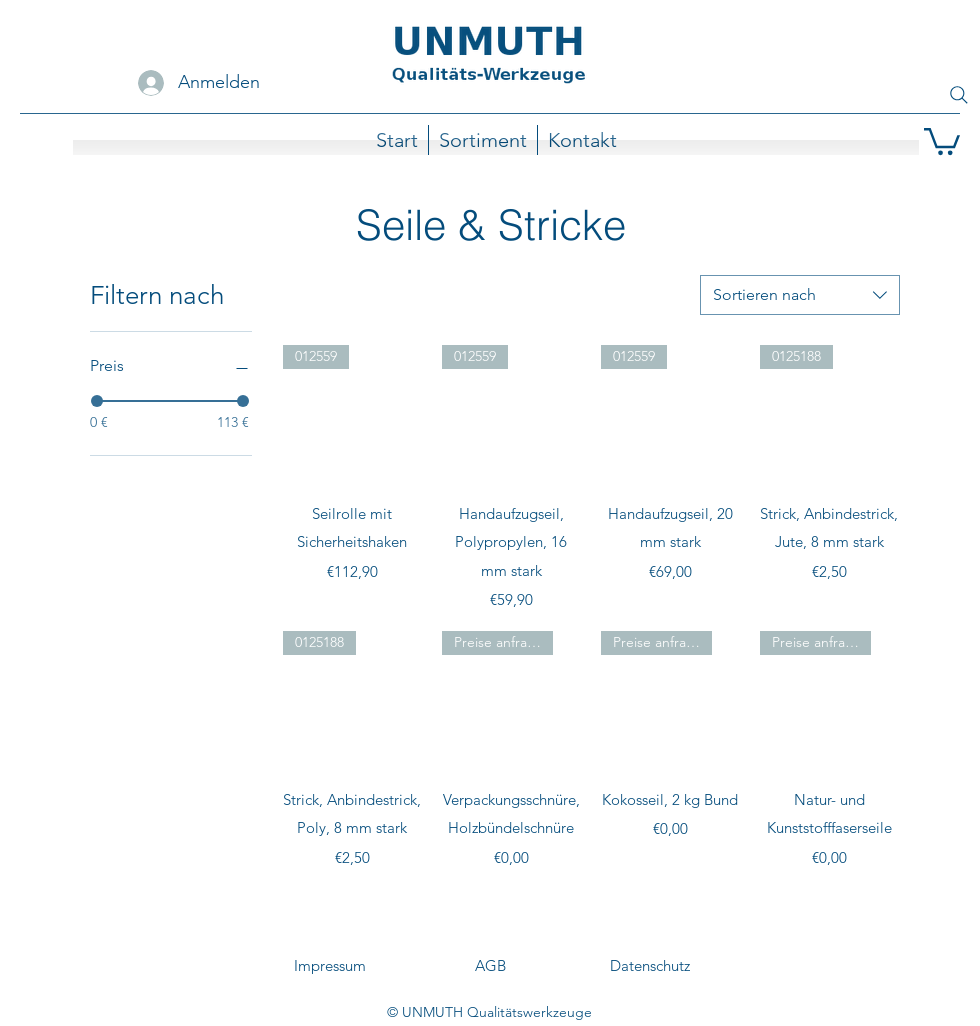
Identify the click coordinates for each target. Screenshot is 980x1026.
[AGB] (490, 966)
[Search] (959, 95)
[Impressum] (330, 966)
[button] (942, 140)
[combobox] (800, 295)
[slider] (97, 401)
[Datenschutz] (650, 966)
